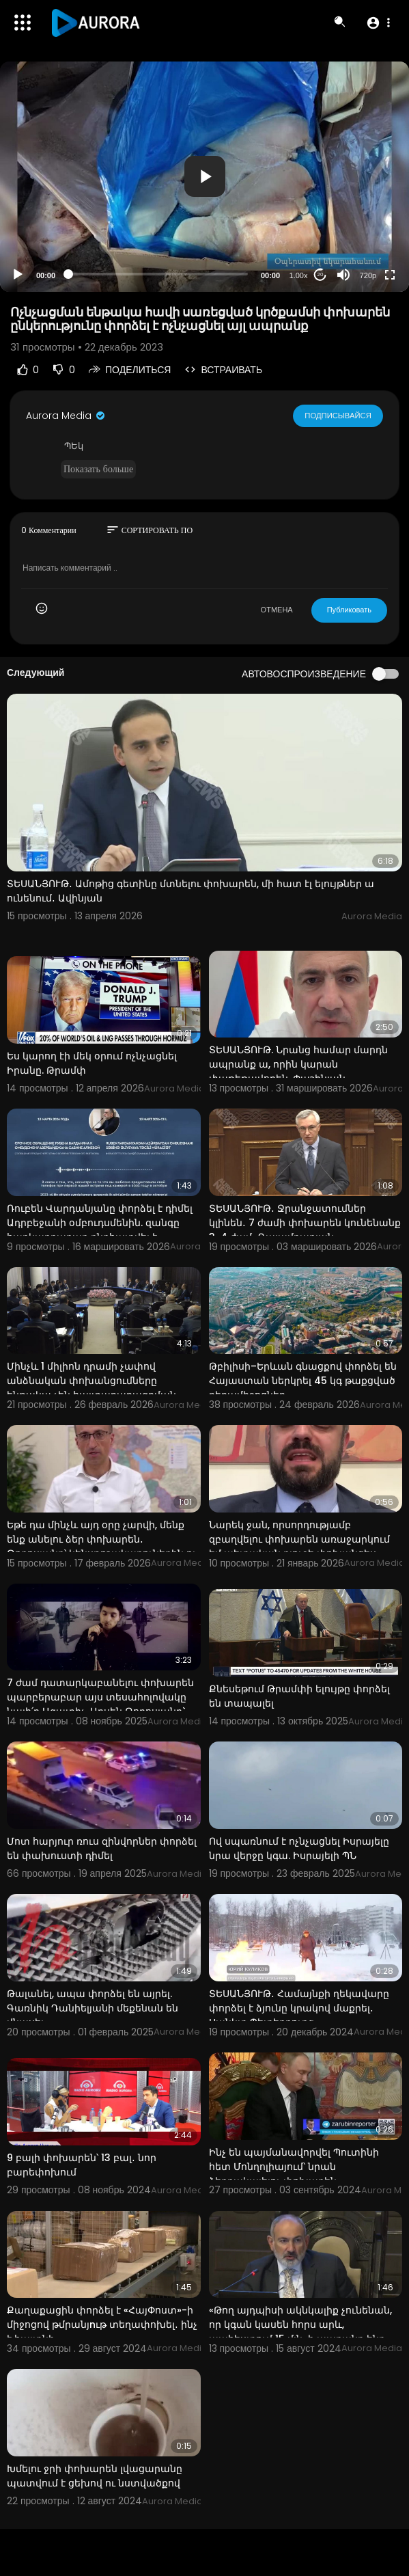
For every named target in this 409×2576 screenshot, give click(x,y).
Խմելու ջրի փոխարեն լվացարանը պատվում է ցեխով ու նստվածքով (94, 2476)
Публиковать (349, 609)
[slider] (158, 274)
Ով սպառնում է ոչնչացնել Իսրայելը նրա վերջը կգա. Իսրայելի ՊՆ (299, 1848)
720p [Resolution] (368, 275)
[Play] (18, 275)
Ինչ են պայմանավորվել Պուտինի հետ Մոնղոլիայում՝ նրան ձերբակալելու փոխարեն (294, 2166)
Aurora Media (66, 415)
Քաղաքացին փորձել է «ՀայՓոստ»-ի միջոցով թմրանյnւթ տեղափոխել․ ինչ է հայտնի (102, 2324)
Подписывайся (338, 415)
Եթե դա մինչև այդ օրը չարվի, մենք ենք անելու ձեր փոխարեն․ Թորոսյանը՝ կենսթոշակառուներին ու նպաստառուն (102, 1546)
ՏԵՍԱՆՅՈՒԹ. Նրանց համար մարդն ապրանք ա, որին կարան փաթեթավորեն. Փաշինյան (298, 1064)
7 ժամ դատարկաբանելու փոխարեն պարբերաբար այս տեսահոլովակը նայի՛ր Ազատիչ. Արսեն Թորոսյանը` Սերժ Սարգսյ (100, 1704)
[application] (204, 177)
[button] (378, 22)
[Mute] (343, 275)
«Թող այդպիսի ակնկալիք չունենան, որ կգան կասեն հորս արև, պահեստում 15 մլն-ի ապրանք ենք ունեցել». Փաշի (300, 2331)
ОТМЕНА (277, 609)
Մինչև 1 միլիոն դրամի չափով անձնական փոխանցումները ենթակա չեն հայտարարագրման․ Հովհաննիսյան (93, 1387)
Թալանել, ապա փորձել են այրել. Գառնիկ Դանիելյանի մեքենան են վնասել (92, 2008)
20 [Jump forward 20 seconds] (321, 274)
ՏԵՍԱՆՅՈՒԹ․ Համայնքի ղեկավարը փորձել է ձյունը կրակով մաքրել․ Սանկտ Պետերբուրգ (299, 2008)
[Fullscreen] (390, 275)
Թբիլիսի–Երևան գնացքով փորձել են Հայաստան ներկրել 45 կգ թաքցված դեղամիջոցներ (303, 1380)
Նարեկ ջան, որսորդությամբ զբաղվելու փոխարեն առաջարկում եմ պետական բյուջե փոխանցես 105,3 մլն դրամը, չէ (299, 1546)
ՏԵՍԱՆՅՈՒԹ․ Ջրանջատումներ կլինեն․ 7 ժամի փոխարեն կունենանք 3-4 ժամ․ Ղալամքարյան (305, 1223)
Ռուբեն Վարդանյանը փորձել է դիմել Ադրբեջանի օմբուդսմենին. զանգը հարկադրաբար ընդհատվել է (100, 1223)
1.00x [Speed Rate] (299, 275)
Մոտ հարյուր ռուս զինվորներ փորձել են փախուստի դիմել (102, 1848)
